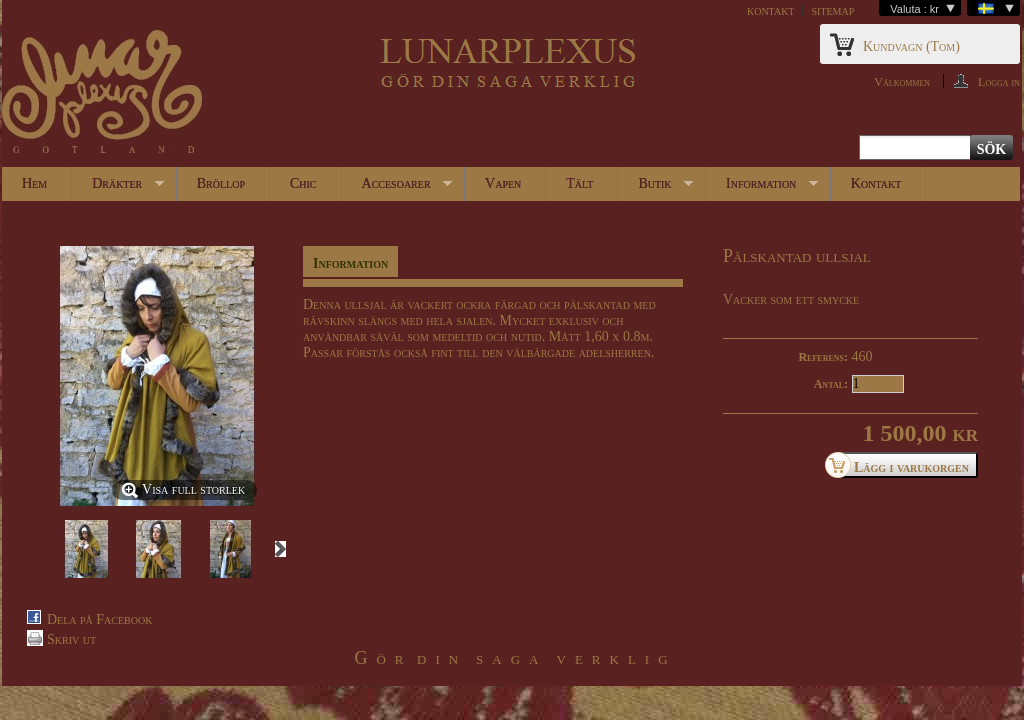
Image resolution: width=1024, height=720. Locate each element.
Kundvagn (911, 46)
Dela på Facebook (99, 619)
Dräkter (118, 188)
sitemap (832, 10)
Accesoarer (397, 188)
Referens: (823, 357)
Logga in (999, 81)
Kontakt (876, 183)
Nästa (280, 549)
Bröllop (221, 183)
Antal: (831, 384)
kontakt (771, 10)
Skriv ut (71, 639)
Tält (579, 183)
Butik (655, 188)
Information (762, 188)
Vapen (503, 183)
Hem (34, 183)
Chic (303, 183)
